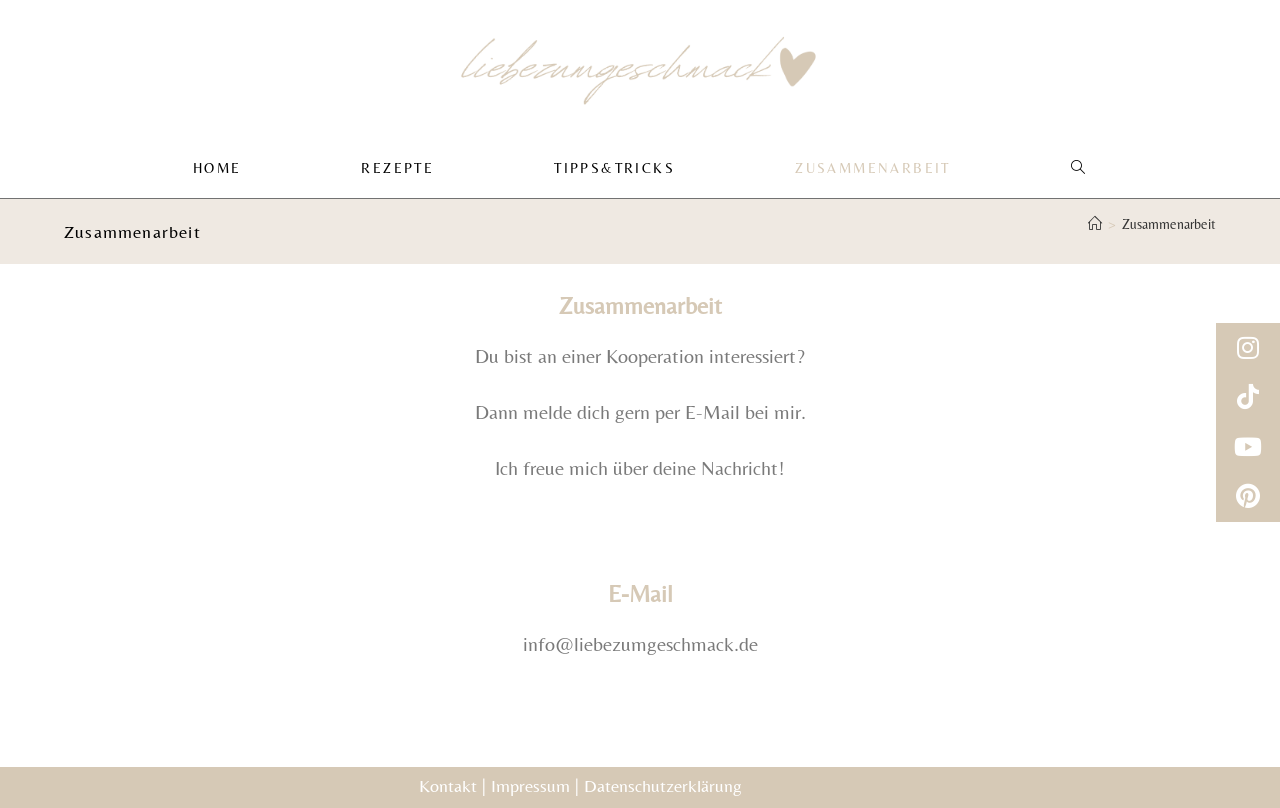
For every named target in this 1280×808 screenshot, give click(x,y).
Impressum (530, 785)
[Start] (1095, 230)
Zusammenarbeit (1169, 230)
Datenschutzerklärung (663, 785)
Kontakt (448, 785)
